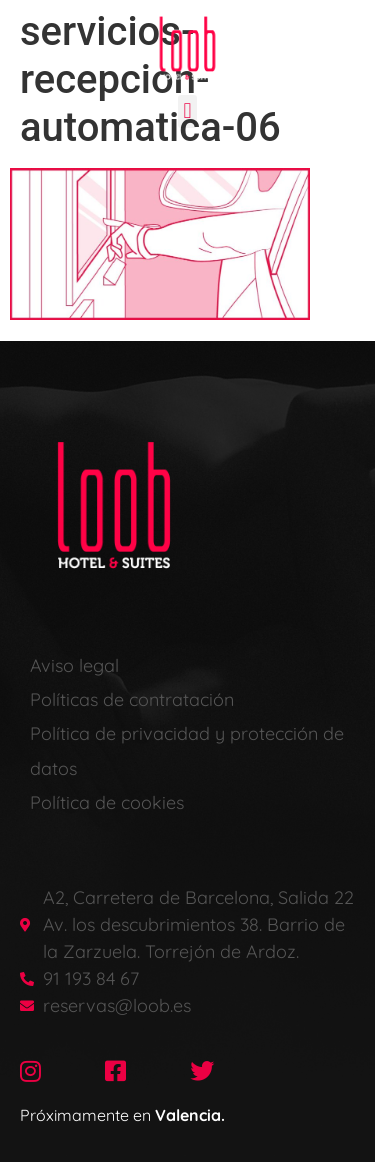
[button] (187, 111)
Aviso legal (74, 665)
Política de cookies (107, 802)
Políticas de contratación (132, 699)
